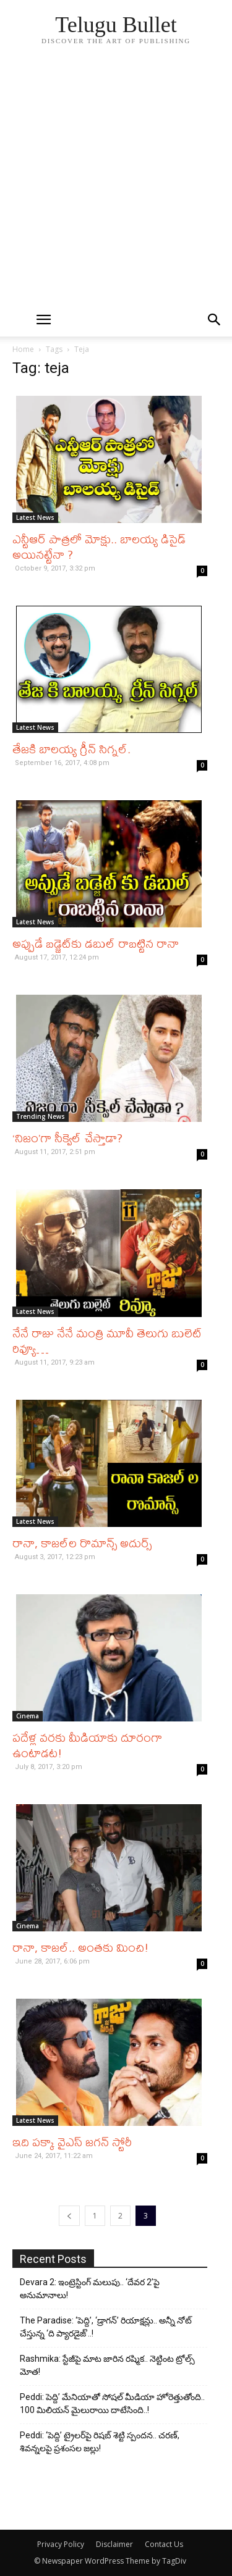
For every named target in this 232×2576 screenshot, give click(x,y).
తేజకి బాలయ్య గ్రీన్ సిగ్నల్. (71, 749)
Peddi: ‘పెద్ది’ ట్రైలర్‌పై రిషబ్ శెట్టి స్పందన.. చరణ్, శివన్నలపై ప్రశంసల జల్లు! (99, 2441)
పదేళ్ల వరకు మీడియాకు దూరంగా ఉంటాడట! (87, 1745)
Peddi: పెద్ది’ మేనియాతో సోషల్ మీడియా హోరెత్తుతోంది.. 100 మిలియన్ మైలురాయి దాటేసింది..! (112, 2403)
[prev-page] (69, 2216)
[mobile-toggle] (44, 320)
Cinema (27, 1716)
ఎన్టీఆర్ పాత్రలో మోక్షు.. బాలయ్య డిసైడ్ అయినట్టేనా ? (99, 546)
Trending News (40, 1116)
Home (23, 349)
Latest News (35, 517)
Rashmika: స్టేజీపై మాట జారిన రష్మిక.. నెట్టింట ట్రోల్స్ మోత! (107, 2365)
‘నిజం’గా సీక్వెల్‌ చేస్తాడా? (67, 1138)
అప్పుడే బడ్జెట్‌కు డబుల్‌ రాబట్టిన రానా (95, 943)
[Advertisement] (116, 181)
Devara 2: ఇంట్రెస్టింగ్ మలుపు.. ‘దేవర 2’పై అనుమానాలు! (90, 2288)
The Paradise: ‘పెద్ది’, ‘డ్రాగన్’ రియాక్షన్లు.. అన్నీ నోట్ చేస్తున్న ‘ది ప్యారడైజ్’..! (106, 2326)
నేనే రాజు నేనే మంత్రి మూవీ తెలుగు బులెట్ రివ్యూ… (107, 1340)
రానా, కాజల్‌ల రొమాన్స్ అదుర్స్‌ (82, 1543)
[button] (214, 320)
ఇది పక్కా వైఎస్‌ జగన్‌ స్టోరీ (72, 2142)
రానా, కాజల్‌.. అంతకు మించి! (80, 1947)
